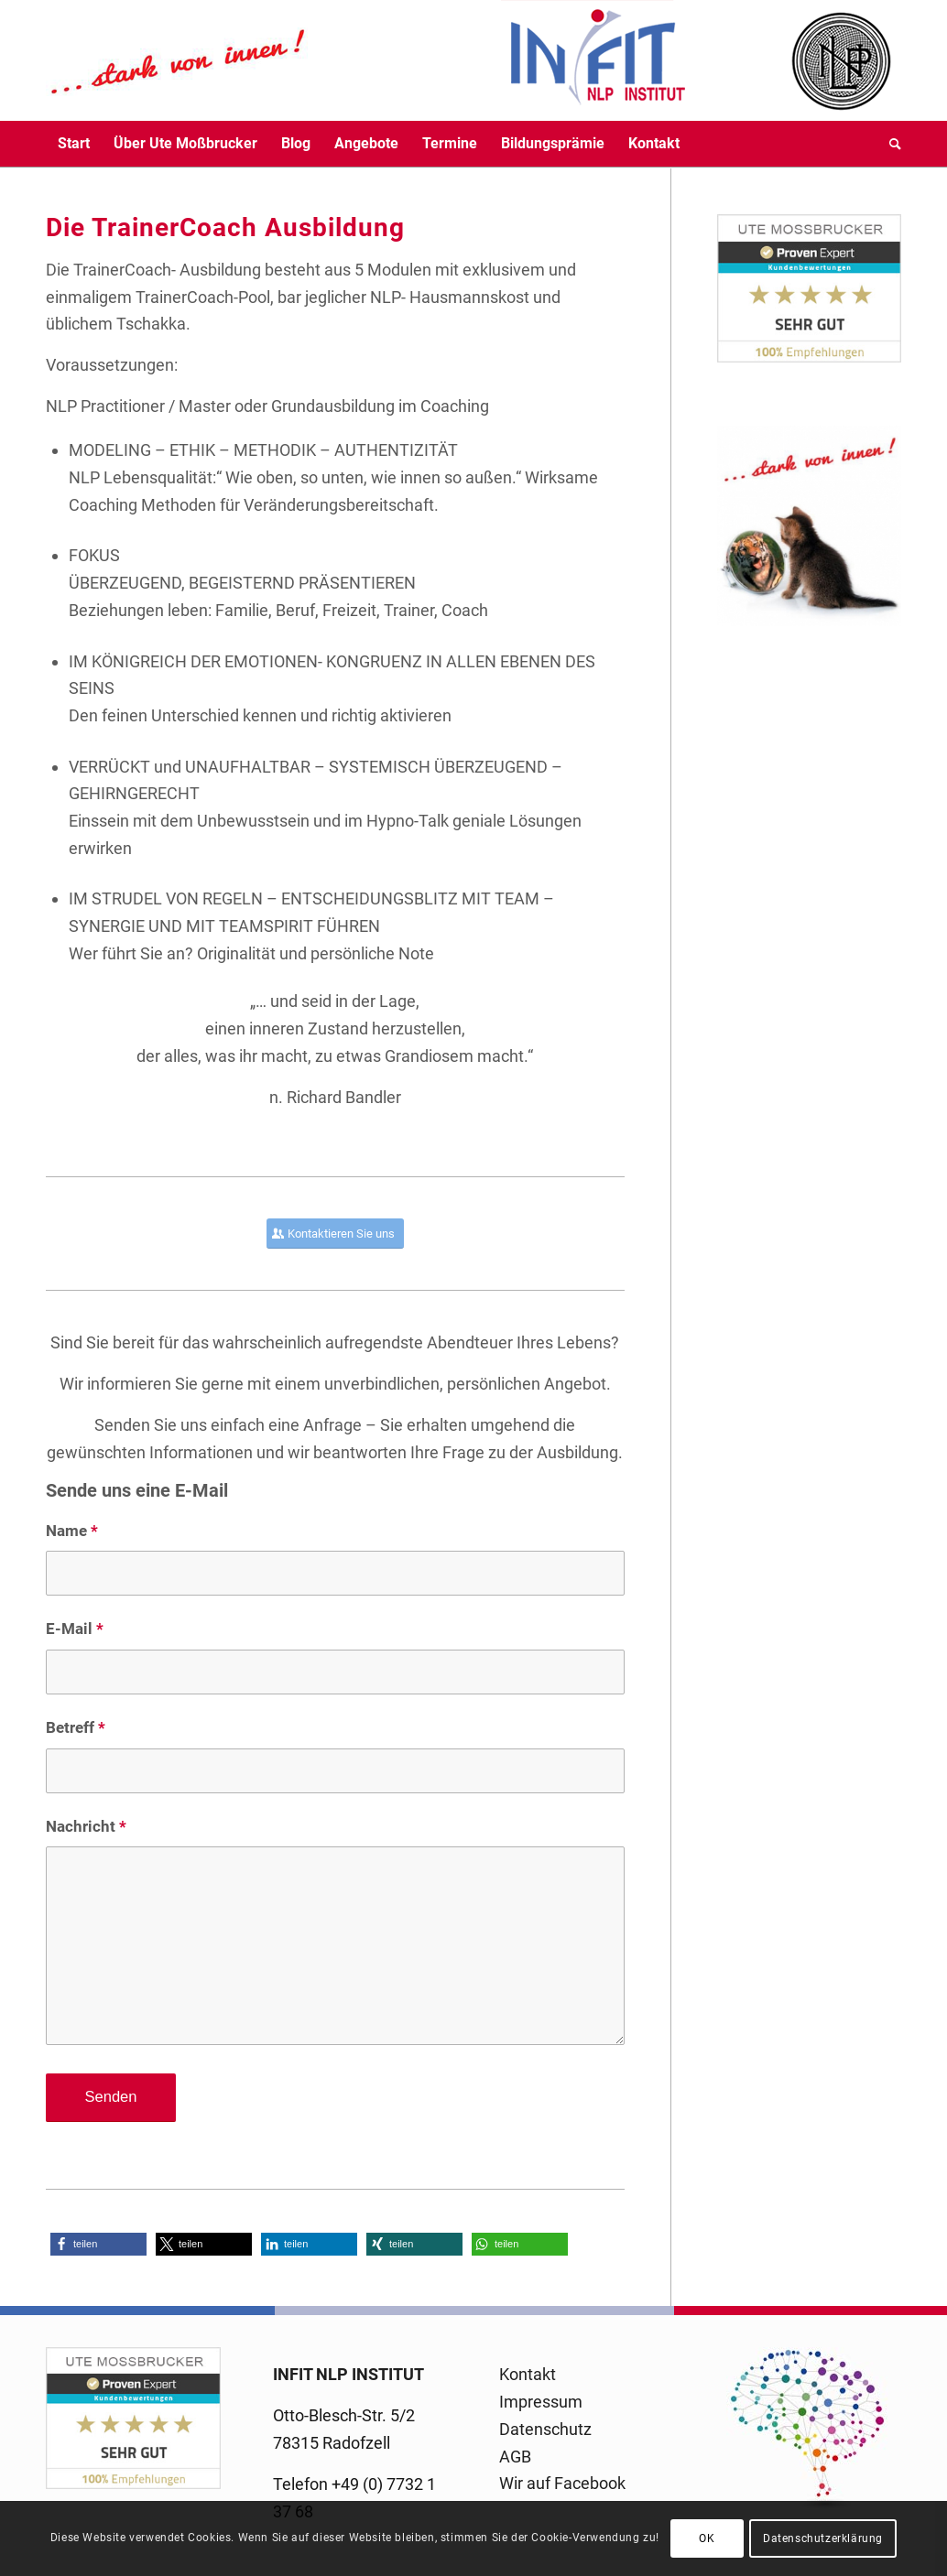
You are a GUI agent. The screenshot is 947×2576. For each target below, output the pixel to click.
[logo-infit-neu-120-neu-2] (366, 60)
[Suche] (889, 144)
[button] (98, 2244)
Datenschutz (545, 2429)
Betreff (75, 1728)
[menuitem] (74, 144)
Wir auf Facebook (562, 2483)
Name (72, 1531)
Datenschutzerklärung (823, 2538)
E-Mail (74, 1629)
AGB (515, 2456)
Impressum (540, 2401)
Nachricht (86, 1826)
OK (706, 2538)
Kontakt (527, 2374)
